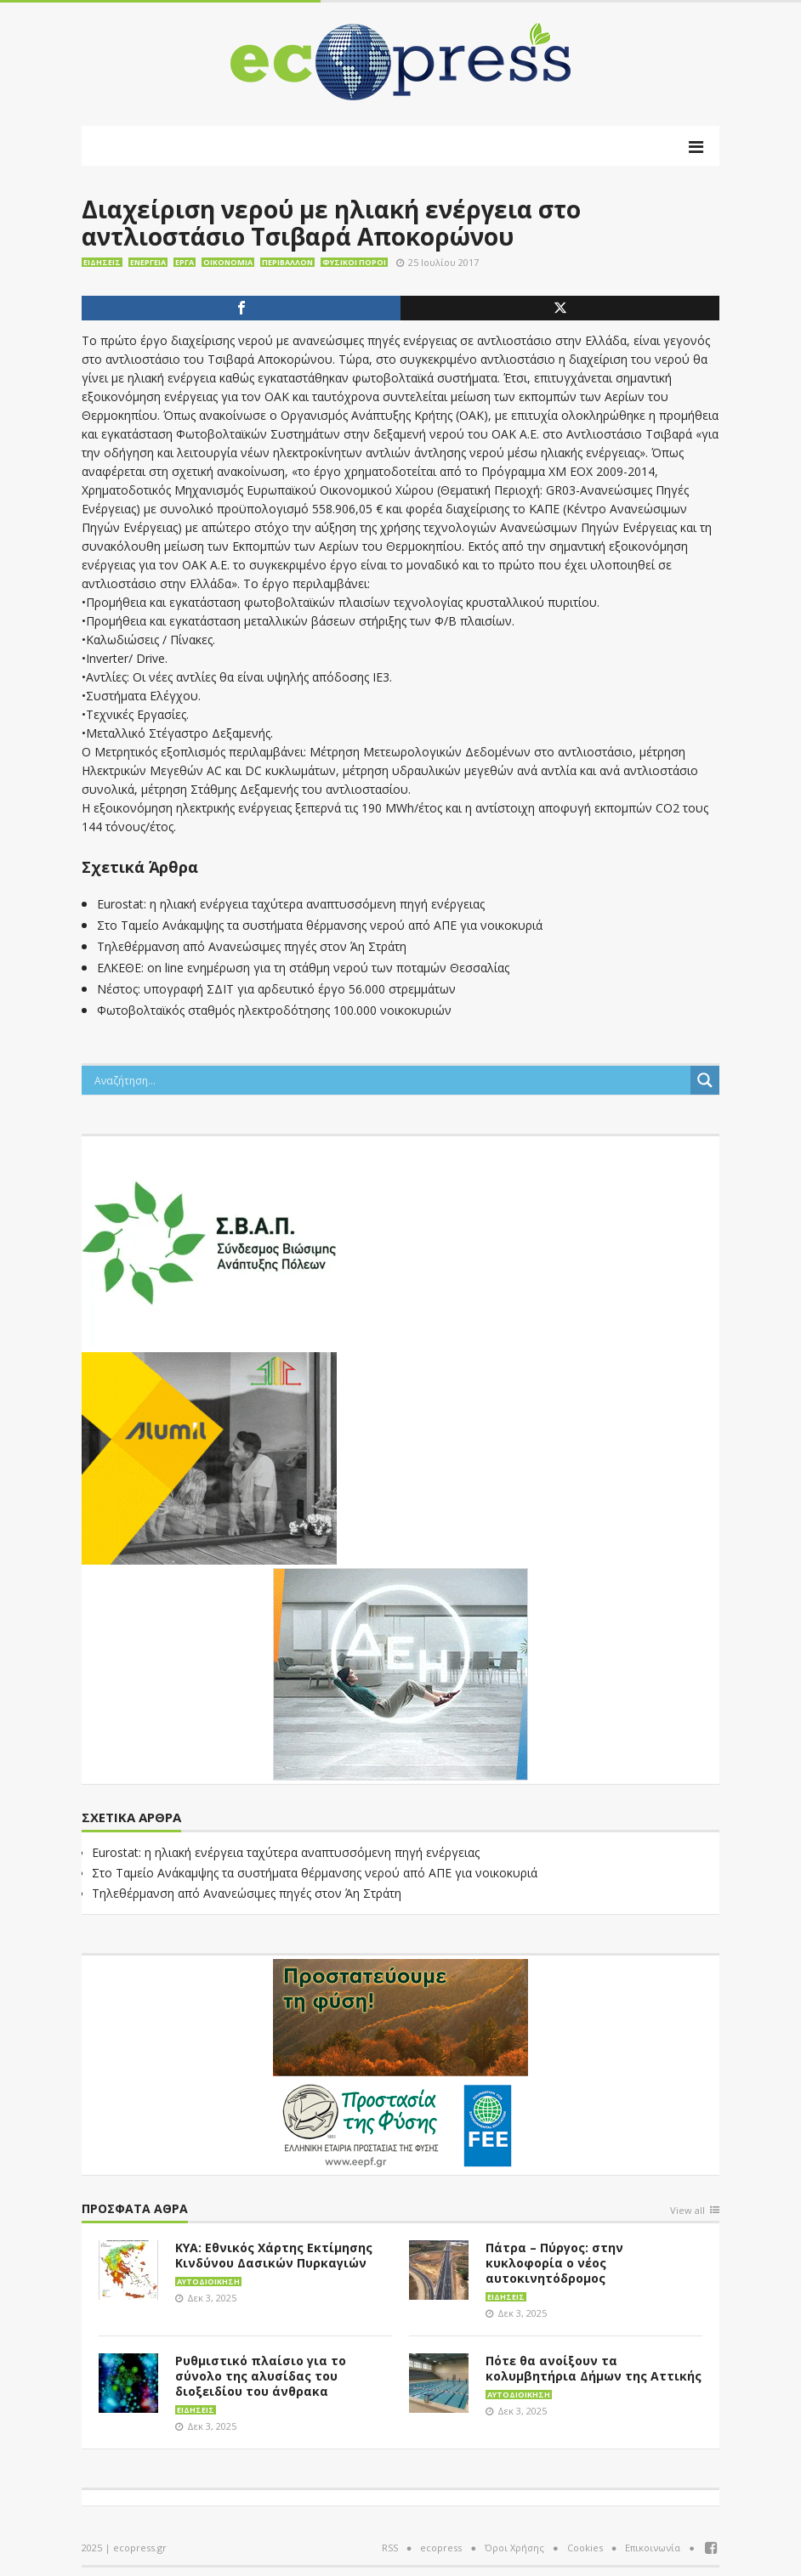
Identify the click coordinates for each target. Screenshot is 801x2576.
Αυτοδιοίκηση (208, 2281)
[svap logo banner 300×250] (209, 1240)
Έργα (184, 262)
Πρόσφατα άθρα (135, 2209)
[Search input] (390, 1080)
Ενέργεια (148, 262)
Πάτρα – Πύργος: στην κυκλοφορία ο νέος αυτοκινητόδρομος (554, 2262)
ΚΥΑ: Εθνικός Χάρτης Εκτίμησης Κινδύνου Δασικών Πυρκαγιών (273, 2255)
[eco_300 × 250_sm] (209, 1456)
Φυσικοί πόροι (354, 262)
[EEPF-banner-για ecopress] (400, 2063)
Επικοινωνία (652, 2547)
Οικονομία (228, 262)
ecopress (441, 2547)
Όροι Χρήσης (514, 2547)
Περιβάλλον (287, 262)
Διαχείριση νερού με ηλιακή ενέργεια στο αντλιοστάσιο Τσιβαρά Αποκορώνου (331, 222)
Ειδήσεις (102, 262)
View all (687, 2210)
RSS (390, 2547)
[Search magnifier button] (704, 1080)
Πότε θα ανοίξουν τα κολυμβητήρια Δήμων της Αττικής (594, 2368)
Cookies (585, 2547)
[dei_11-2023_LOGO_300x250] (400, 1672)
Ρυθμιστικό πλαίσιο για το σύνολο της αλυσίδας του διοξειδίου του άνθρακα (260, 2375)
